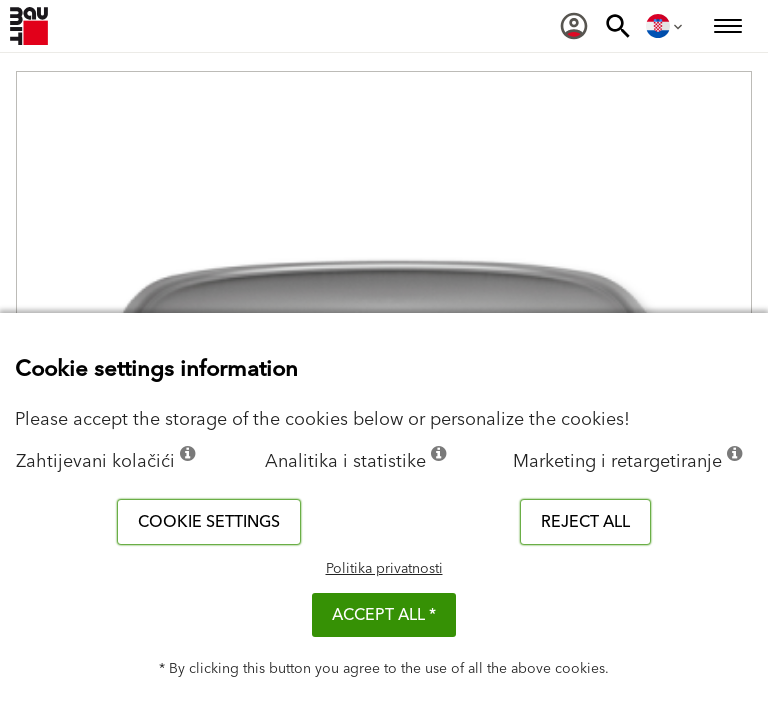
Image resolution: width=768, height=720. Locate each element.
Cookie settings (209, 522)
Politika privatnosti (384, 569)
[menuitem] (574, 26)
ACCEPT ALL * (384, 615)
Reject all (585, 522)
